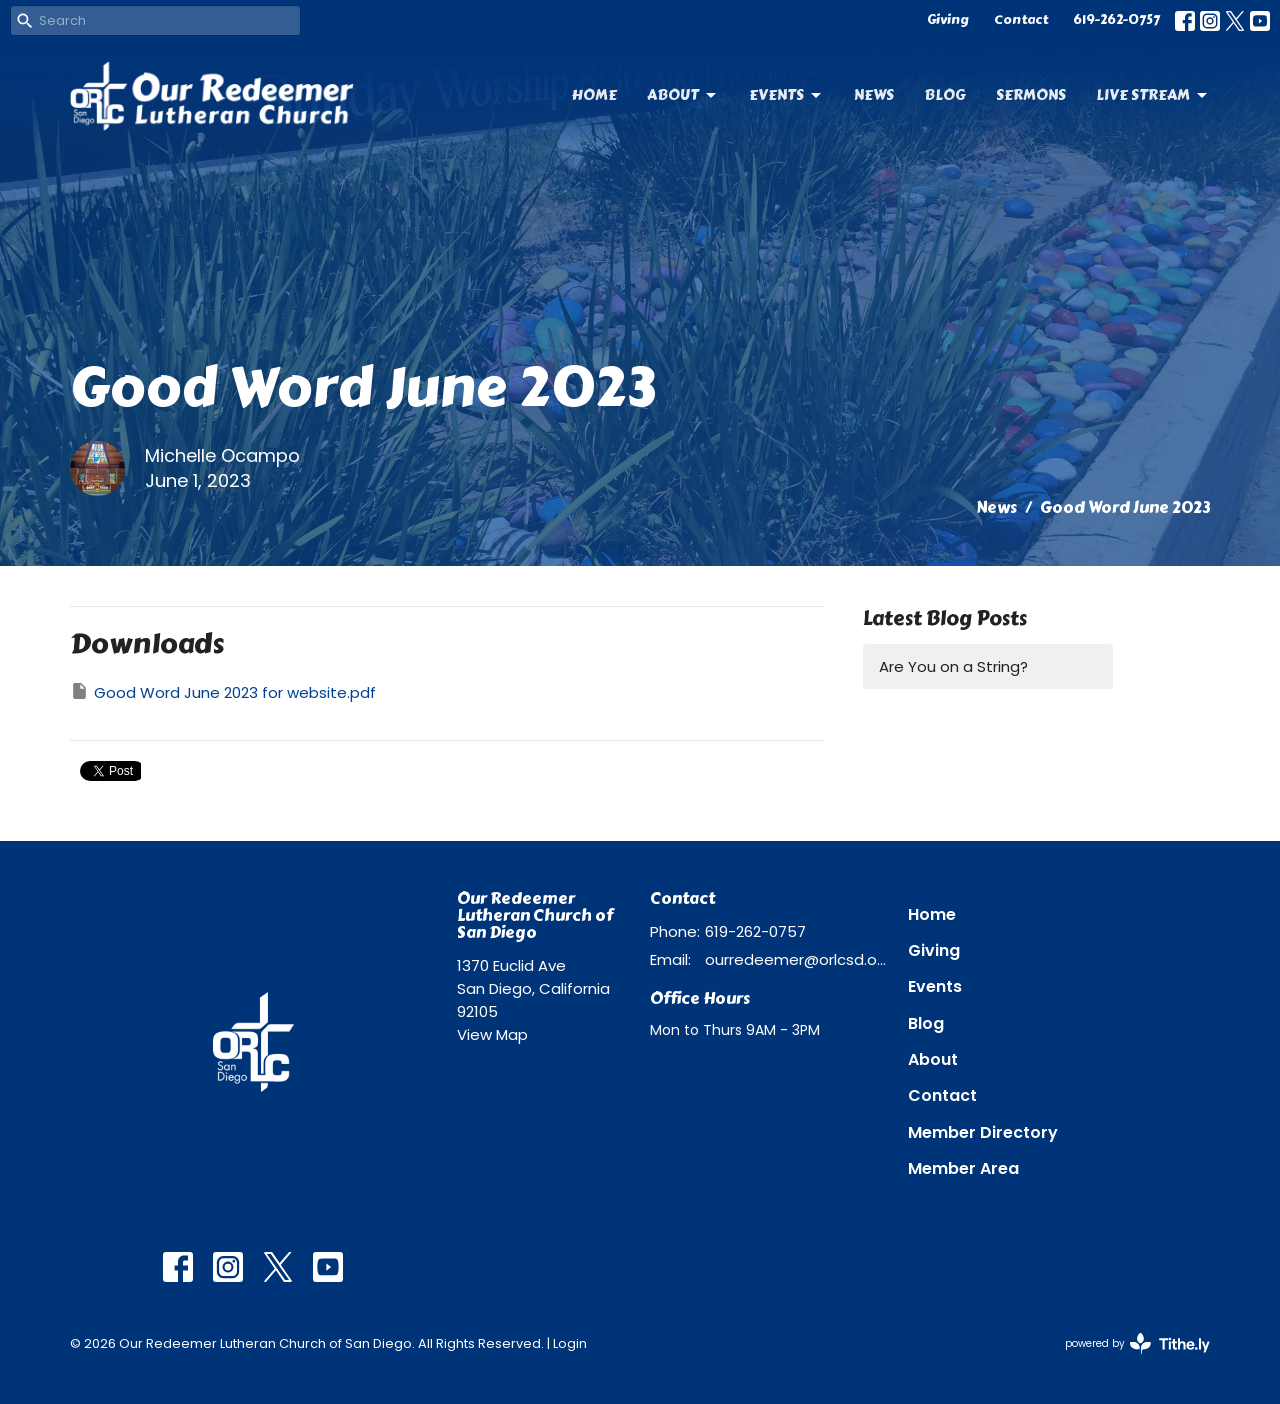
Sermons (1031, 95)
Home (594, 95)
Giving (948, 20)
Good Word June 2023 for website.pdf (223, 692)
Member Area (963, 1168)
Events (786, 95)
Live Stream (1153, 95)
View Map (492, 1034)
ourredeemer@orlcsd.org (796, 959)
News (874, 95)
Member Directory (983, 1132)
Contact (1021, 20)
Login (570, 1343)
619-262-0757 (1116, 20)
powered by (1137, 1343)
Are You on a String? (953, 666)
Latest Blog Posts (945, 618)
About (683, 95)
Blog (945, 95)
